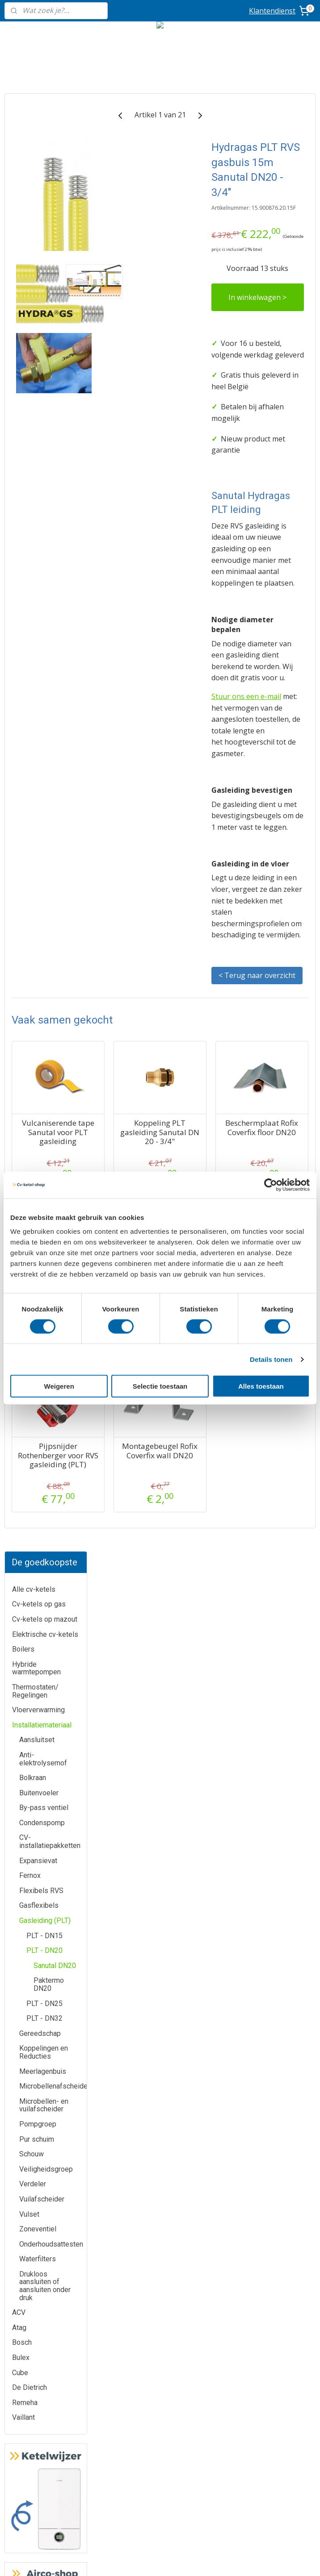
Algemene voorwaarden (159, 2461)
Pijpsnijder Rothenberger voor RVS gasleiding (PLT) (134, 1815)
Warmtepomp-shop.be (160, 2371)
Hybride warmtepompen (36, 210)
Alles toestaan (261, 1386)
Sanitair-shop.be (160, 2391)
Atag (19, 870)
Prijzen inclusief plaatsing (53, 2420)
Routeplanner (266, 2064)
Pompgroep (37, 666)
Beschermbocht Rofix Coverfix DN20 (205, 1621)
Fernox (30, 418)
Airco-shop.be (160, 2331)
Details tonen (271, 1359)
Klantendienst (272, 11)
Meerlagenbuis (42, 613)
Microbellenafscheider (53, 628)
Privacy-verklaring (160, 2481)
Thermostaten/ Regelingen (35, 233)
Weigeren (59, 1386)
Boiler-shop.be (160, 2351)
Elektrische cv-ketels (45, 176)
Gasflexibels (39, 448)
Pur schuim (36, 681)
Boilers (23, 191)
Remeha (25, 945)
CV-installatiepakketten (49, 384)
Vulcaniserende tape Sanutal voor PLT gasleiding (134, 1460)
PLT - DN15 (44, 478)
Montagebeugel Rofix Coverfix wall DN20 (205, 1806)
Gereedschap (40, 575)
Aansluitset (37, 282)
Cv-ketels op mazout (44, 162)
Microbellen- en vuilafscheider (43, 647)
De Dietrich (29, 930)
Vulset (29, 756)
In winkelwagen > (275, 385)
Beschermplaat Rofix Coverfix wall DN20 (277, 1621)
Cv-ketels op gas (39, 146)
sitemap (189, 2559)
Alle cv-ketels (33, 131)
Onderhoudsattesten (51, 786)
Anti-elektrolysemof (43, 301)
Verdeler (32, 726)
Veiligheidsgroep (46, 711)
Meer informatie (159, 1985)
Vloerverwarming (38, 252)
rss (208, 2559)
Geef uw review (266, 2174)
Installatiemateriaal (42, 267)
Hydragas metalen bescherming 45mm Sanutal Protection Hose (134, 1635)
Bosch (22, 885)
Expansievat (38, 403)
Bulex (20, 900)
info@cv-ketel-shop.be (267, 1985)
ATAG (53, 1985)
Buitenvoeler (39, 335)
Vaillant (23, 960)
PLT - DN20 (44, 493)
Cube (20, 915)
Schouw (31, 696)
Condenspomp (42, 365)
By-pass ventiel (43, 350)
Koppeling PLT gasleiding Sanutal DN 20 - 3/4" (206, 1460)
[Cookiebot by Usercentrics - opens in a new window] (271, 1184)
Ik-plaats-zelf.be (160, 2411)
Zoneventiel (37, 771)
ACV (18, 855)
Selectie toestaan (160, 1386)
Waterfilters (37, 801)
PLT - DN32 (44, 561)
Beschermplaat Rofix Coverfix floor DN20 (277, 1455)
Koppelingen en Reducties (43, 595)
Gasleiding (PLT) (45, 463)
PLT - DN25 (44, 545)
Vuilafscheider (41, 741)
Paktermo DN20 (49, 527)
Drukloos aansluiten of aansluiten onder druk (45, 828)
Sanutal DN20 (55, 508)
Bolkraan (32, 320)
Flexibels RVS (41, 433)
